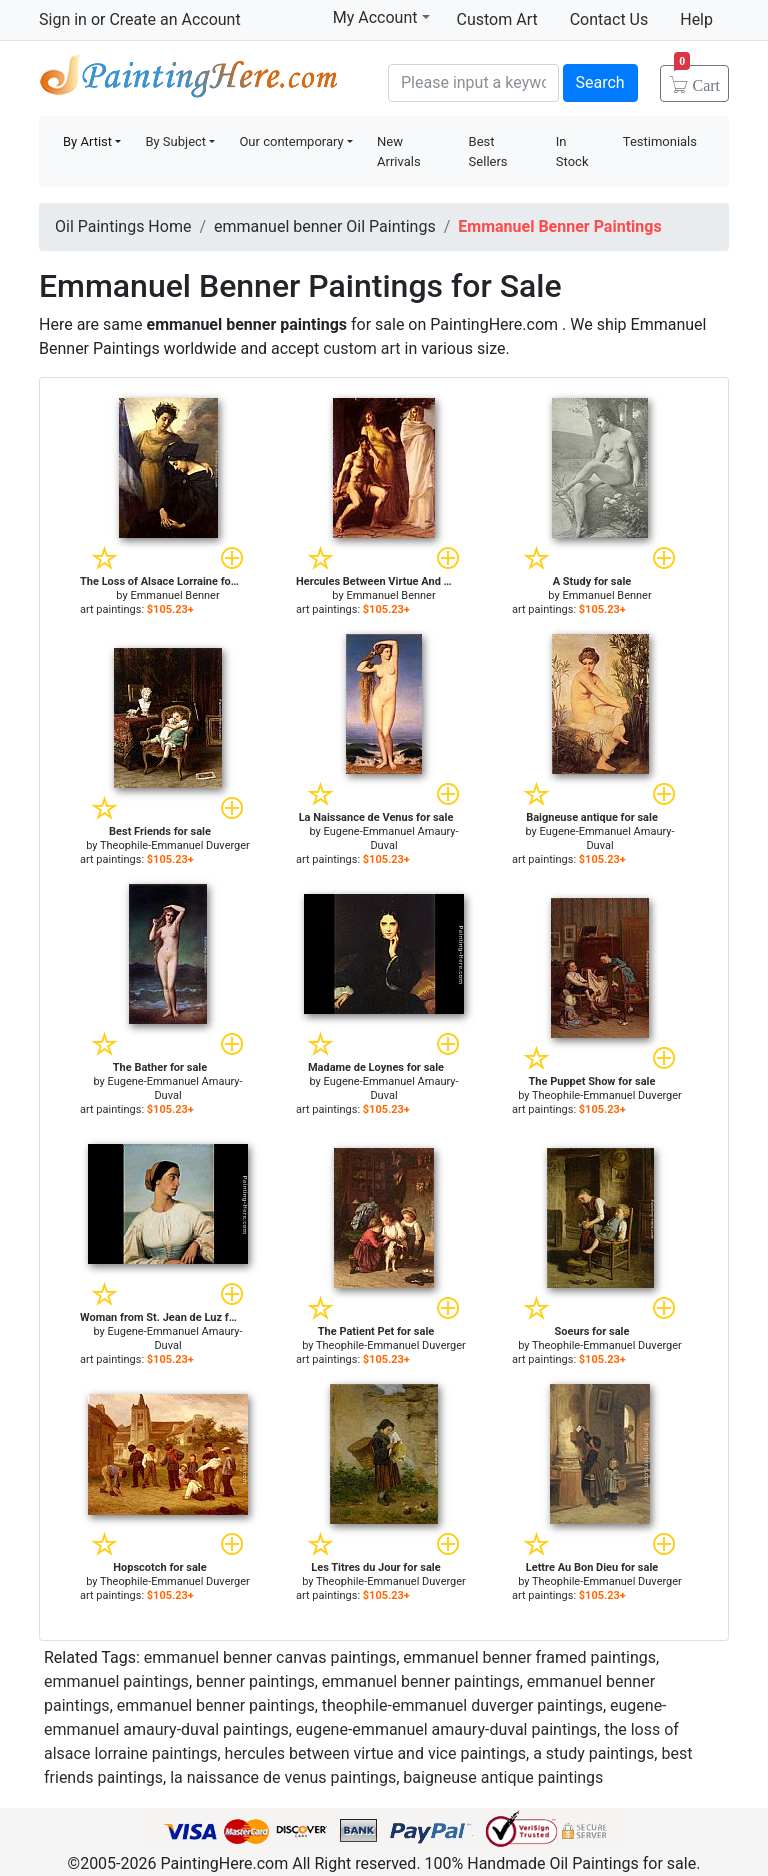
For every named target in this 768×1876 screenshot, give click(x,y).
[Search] (473, 83)
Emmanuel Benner (174, 595)
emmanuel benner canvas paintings (270, 1657)
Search (600, 82)
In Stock (572, 151)
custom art (361, 348)
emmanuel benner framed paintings (529, 1657)
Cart (697, 79)
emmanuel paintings (116, 1681)
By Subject (175, 141)
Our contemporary (291, 141)
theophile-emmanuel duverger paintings (462, 1705)
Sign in (63, 19)
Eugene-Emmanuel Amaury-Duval (391, 838)
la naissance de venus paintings (283, 1777)
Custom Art (497, 19)
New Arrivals (399, 151)
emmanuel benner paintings (421, 1681)
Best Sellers (488, 151)
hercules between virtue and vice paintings (375, 1753)
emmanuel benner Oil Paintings (325, 226)
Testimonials (660, 141)
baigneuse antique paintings (503, 1777)
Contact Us (609, 19)
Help (696, 19)
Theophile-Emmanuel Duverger (175, 845)
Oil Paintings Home (123, 226)
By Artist (87, 141)
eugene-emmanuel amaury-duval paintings (446, 1729)
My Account (381, 17)
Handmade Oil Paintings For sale (189, 80)
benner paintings (255, 1681)
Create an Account (174, 19)
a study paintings (593, 1753)
